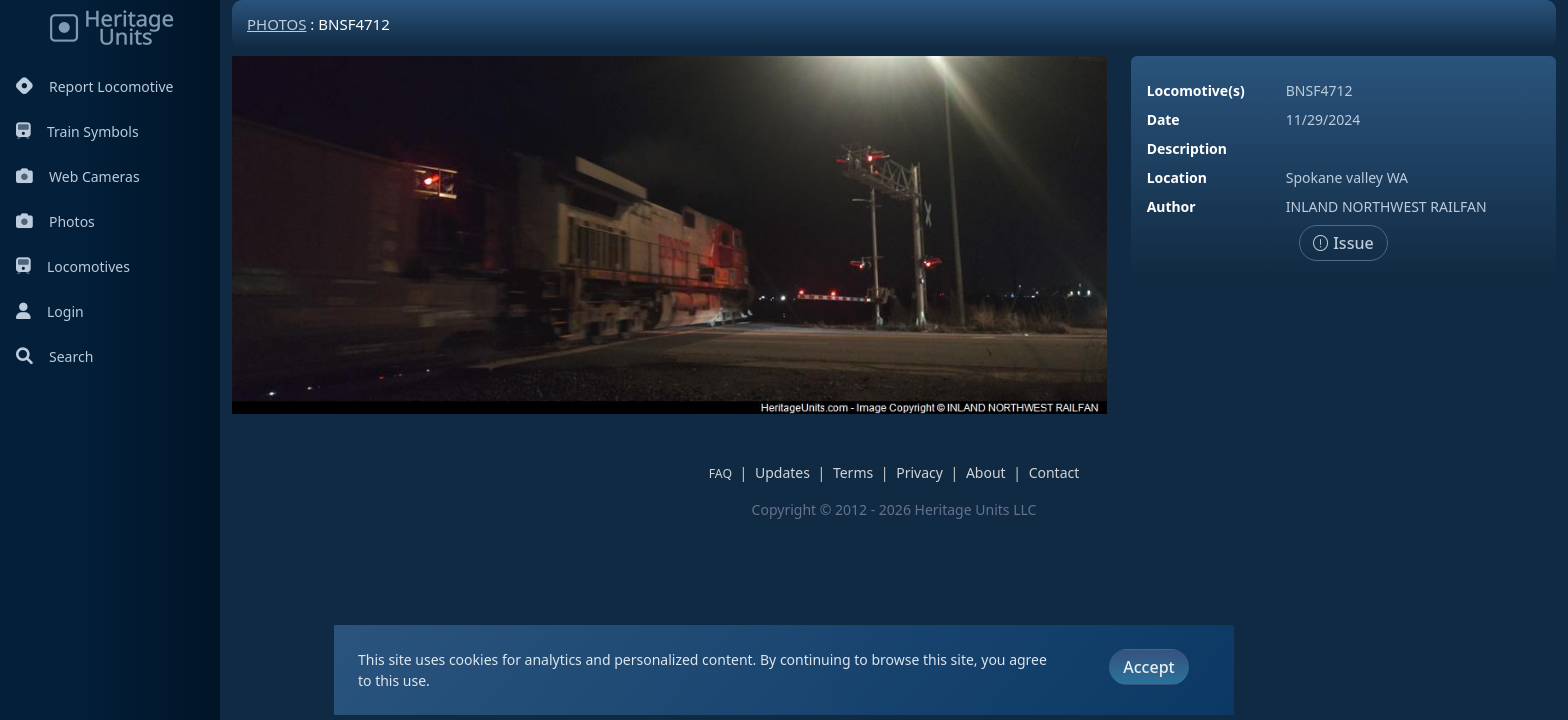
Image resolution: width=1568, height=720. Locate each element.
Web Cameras (78, 176)
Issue (1343, 243)
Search (54, 356)
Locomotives (73, 266)
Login (50, 311)
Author (1171, 206)
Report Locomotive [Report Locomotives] (94, 86)
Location (1177, 177)
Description (1187, 148)
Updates (782, 472)
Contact (1054, 472)
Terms (853, 472)
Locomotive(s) (1196, 90)
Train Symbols (77, 131)
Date (1163, 119)
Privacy (919, 472)
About (986, 472)
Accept (1148, 667)
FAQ (720, 473)
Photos (55, 221)
